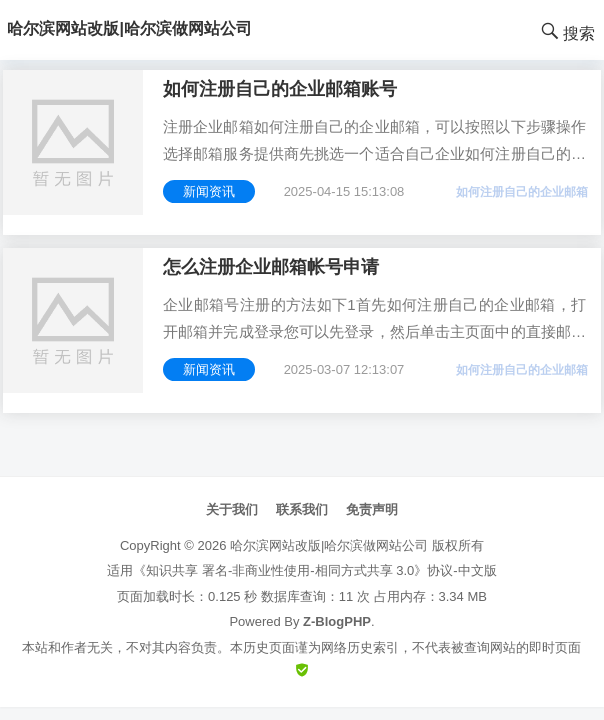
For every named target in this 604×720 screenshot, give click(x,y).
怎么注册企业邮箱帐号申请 (271, 267)
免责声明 (372, 509)
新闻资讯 (209, 191)
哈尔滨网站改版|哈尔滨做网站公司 (329, 545)
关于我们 (232, 509)
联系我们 (302, 509)
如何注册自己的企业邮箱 (522, 192)
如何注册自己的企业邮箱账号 (280, 89)
